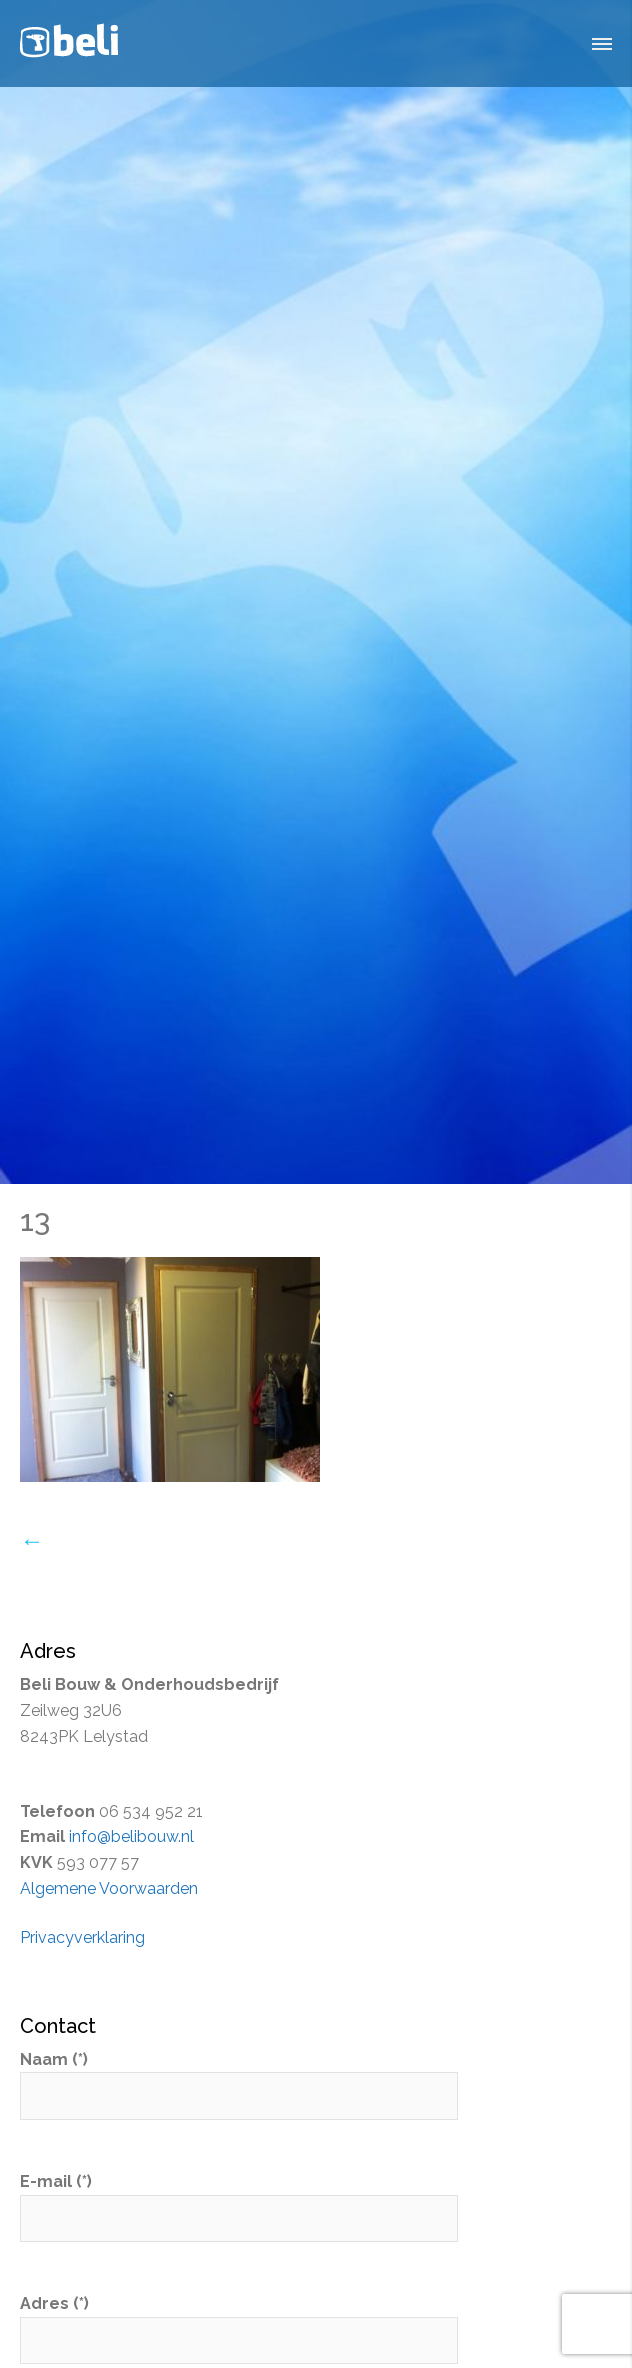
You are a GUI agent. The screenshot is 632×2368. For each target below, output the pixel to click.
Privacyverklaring (82, 1937)
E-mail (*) (239, 2200)
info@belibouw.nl (131, 1836)
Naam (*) (239, 2078)
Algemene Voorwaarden (109, 1888)
